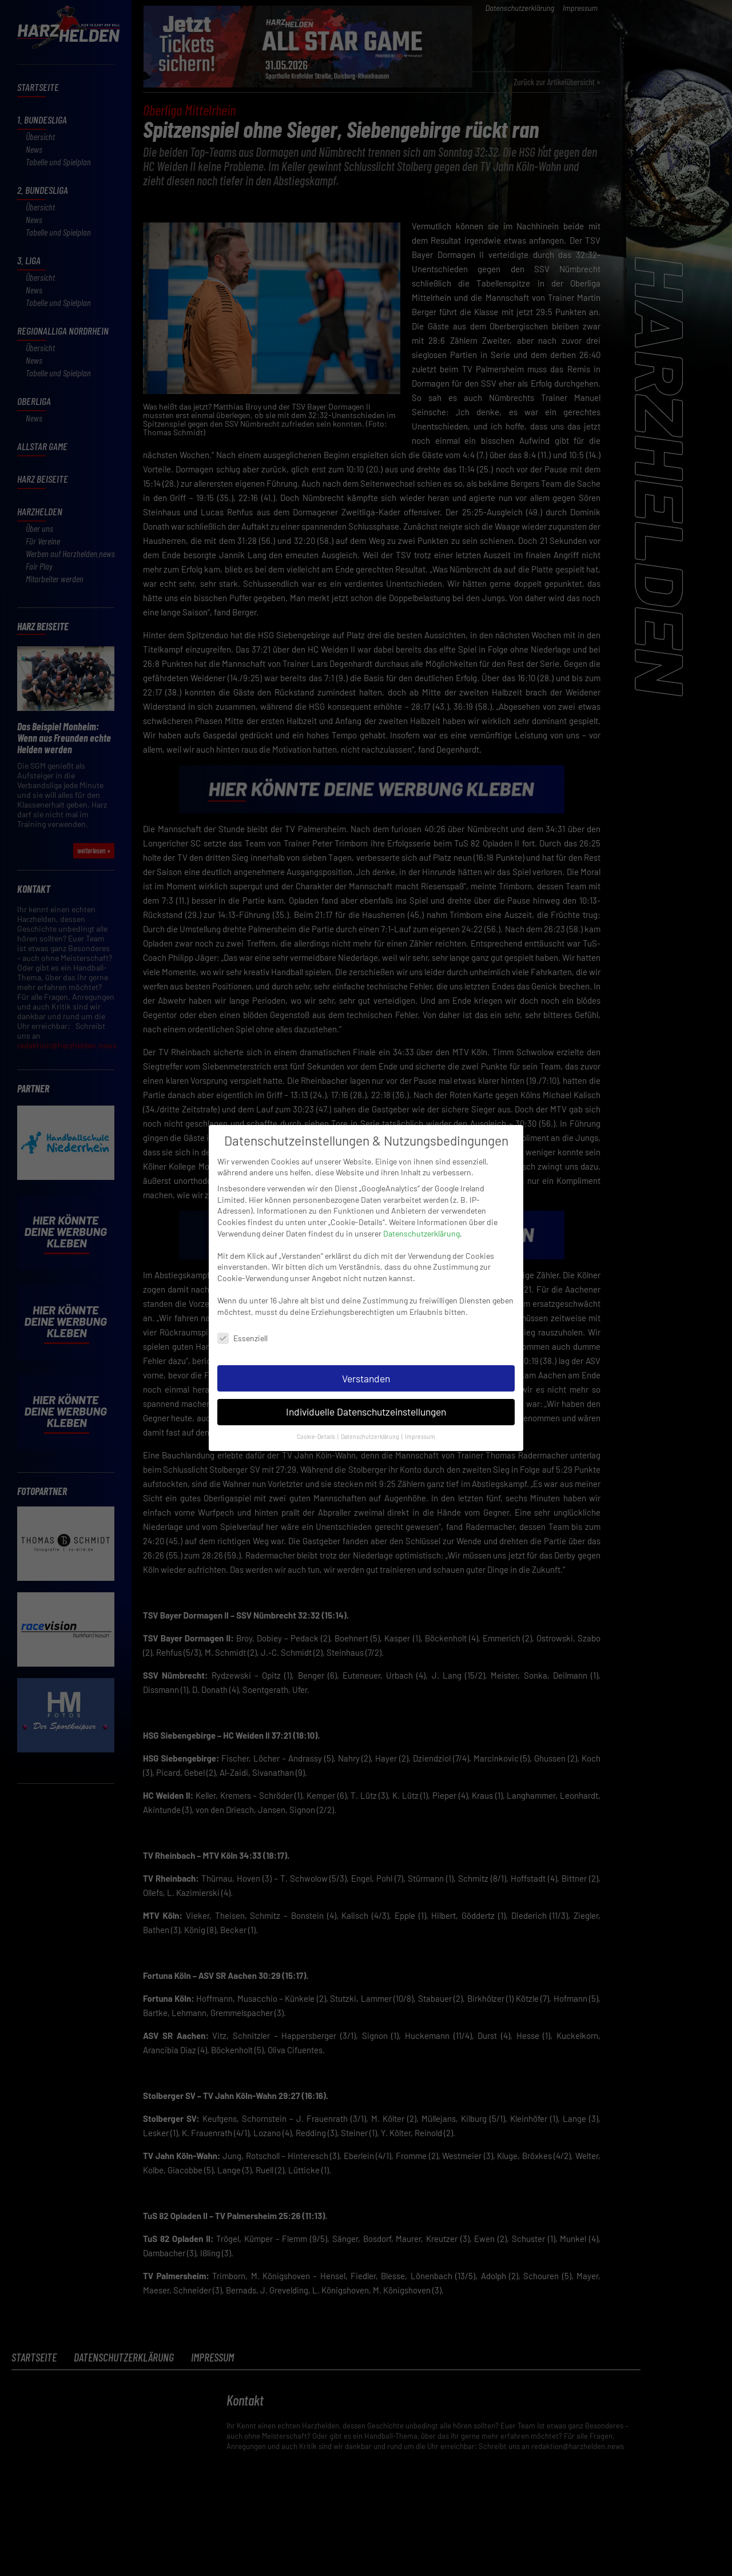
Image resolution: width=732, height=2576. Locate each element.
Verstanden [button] (366, 1367)
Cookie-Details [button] (316, 1425)
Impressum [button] (420, 1425)
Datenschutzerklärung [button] (370, 1425)
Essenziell (242, 1326)
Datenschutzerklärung (421, 1222)
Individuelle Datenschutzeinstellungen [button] (366, 1400)
